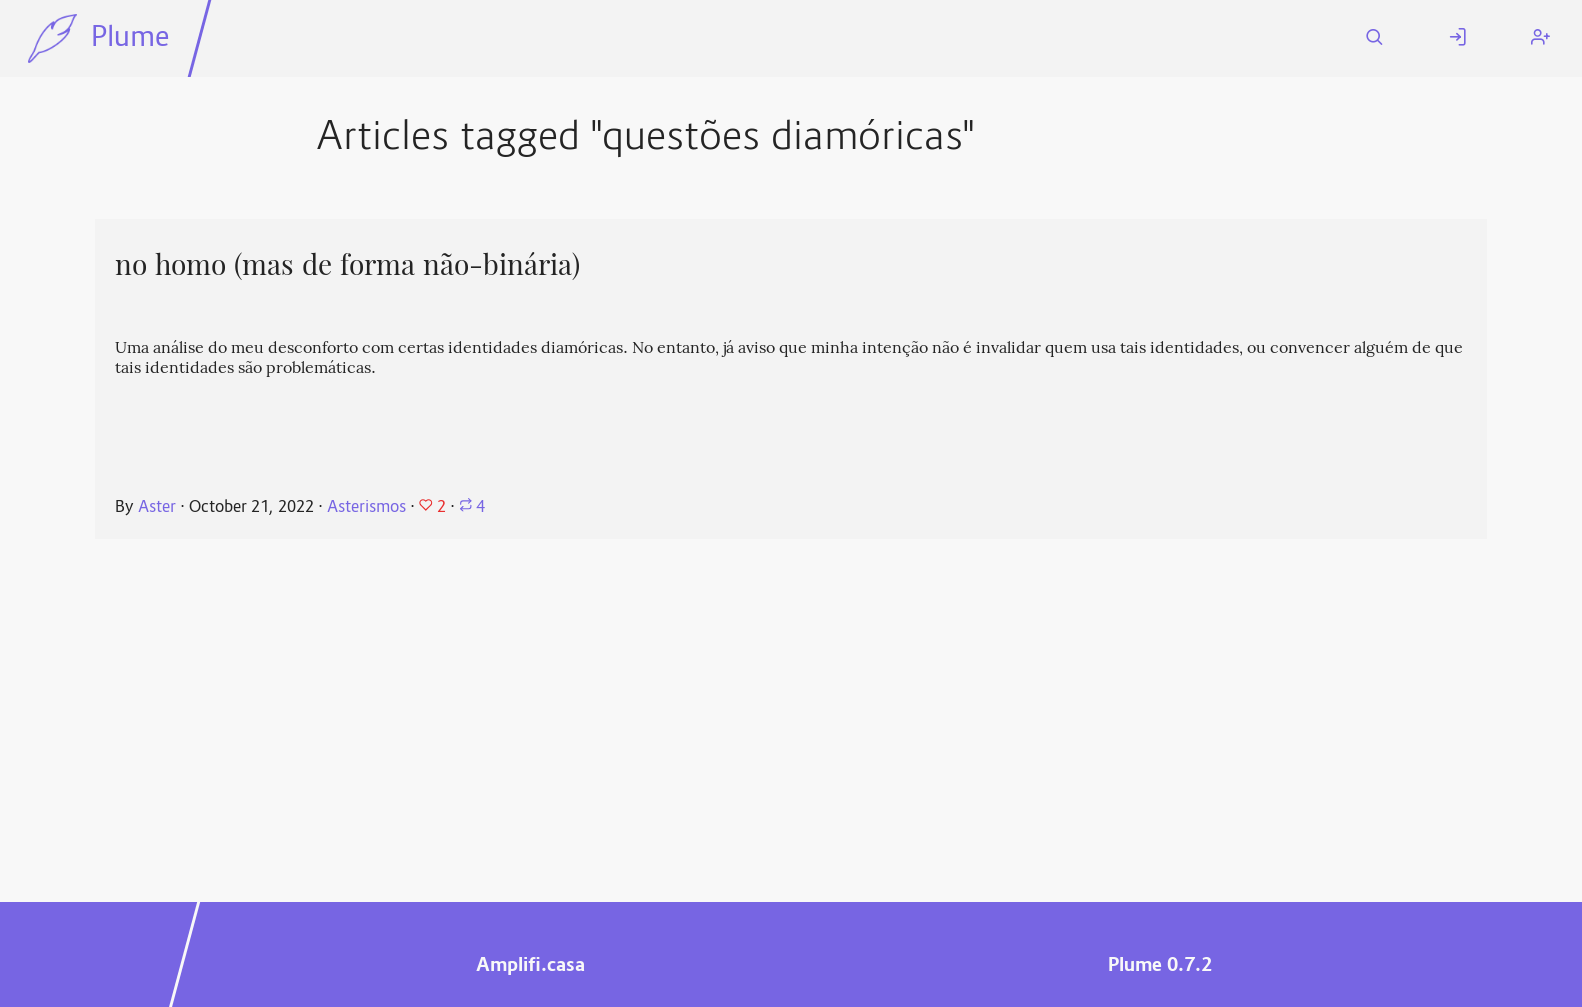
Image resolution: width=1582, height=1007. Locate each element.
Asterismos (366, 508)
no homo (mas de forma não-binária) (347, 265)
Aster (157, 508)
